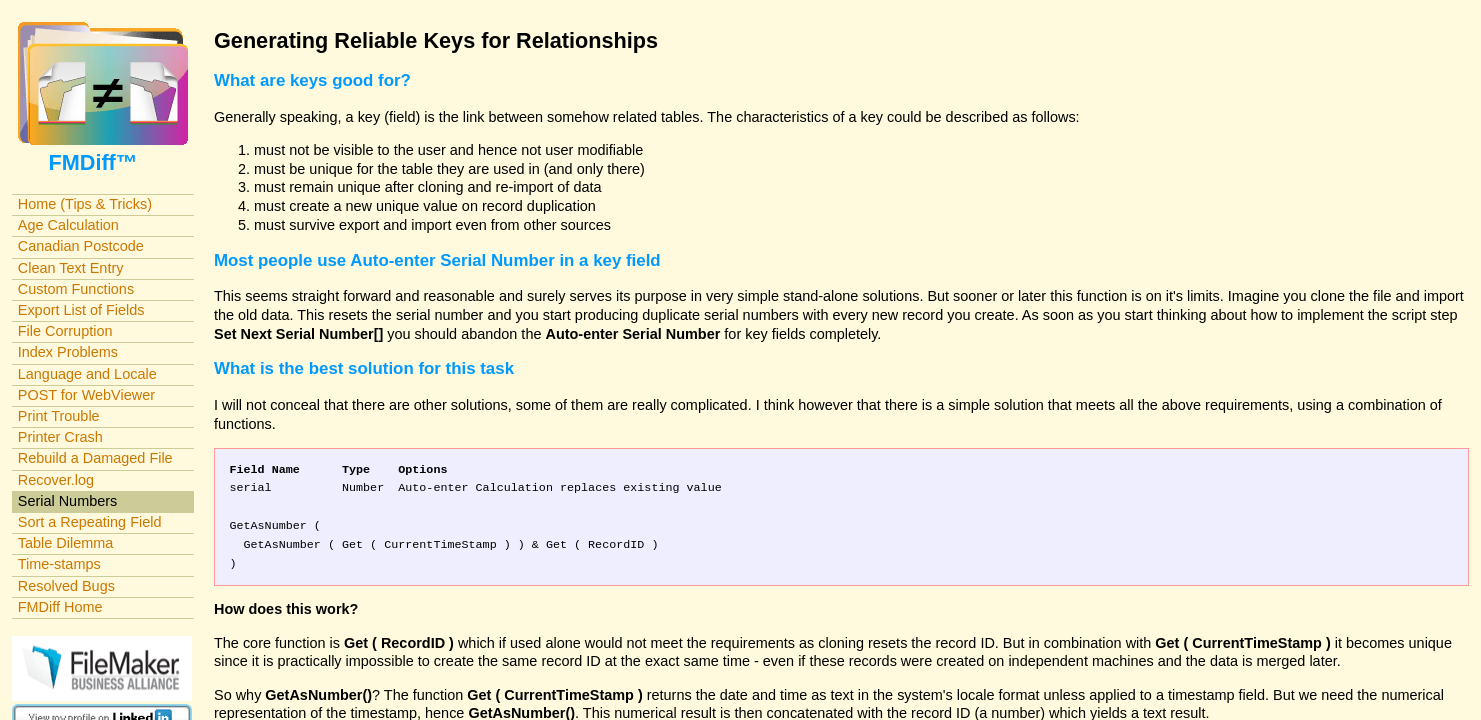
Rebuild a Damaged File (95, 458)
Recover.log (56, 480)
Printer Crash (60, 437)
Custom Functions (76, 289)
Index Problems (68, 352)
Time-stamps (59, 564)
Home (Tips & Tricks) (85, 204)
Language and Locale (87, 374)
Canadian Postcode (81, 246)
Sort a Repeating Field (90, 522)
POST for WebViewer (86, 395)
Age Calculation (68, 225)
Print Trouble (59, 416)
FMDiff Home (60, 607)
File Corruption (65, 331)
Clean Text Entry (71, 268)
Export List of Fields (81, 310)
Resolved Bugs (66, 586)
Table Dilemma (65, 543)
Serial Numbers (68, 501)
